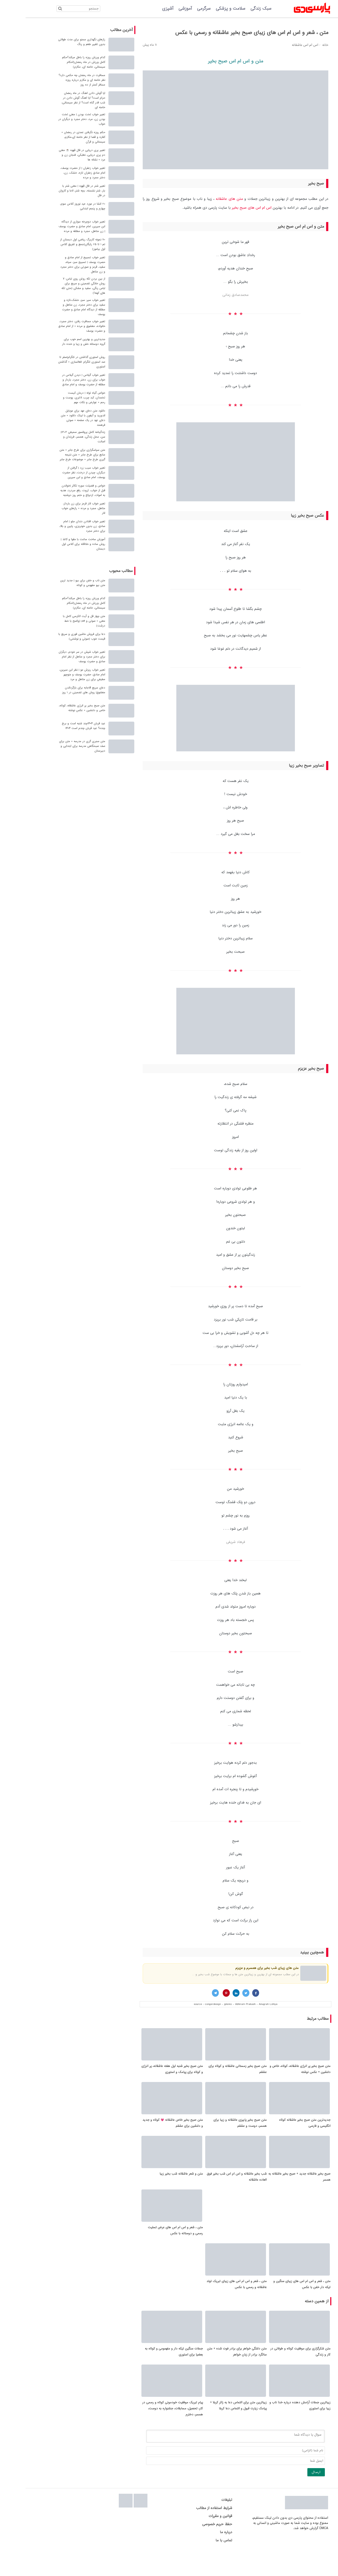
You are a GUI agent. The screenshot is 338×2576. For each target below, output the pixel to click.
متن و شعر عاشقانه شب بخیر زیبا (155, 2184)
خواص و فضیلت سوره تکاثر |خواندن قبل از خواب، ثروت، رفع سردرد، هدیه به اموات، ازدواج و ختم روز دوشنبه (57, 490)
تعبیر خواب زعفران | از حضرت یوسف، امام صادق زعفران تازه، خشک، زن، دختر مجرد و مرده (57, 173)
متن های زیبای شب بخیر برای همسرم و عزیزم (241, 1968)
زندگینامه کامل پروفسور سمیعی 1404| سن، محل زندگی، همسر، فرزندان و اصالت (57, 437)
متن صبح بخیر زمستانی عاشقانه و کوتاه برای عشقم (212, 2072)
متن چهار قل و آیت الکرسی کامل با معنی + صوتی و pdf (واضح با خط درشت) (59, 621)
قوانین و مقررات (195, 2540)
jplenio (202, 2004)
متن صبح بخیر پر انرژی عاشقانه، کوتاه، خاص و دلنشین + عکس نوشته (274, 2072)
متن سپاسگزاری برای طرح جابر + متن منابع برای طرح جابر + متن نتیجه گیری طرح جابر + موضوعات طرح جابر (57, 454)
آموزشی (159, 8)
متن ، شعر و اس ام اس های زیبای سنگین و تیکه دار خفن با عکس (276, 2301)
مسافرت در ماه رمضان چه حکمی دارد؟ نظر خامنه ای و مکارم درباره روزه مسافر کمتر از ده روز (56, 80)
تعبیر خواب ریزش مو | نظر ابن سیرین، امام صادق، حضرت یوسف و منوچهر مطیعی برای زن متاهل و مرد (57, 674)
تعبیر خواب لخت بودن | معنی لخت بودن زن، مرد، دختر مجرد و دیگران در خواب (56, 119)
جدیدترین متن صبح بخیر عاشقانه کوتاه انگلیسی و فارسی (279, 2129)
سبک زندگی (235, 8)
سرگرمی (178, 8)
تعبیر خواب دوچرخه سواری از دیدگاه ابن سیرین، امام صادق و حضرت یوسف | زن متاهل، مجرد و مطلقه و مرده (56, 226)
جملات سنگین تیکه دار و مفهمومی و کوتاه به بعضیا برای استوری (148, 2372)
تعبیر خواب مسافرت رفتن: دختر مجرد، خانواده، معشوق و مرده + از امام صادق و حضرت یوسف (56, 326)
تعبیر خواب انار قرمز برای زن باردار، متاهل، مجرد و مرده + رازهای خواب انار (58, 508)
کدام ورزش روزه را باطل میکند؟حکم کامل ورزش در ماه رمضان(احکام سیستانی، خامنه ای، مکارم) (58, 62)
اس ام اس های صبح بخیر (226, 207)
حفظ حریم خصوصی (192, 2548)
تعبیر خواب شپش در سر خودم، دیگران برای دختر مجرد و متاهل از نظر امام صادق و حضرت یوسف (56, 656)
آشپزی (142, 8)
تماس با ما (198, 2564)
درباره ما (200, 2556)
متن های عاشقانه (204, 199)
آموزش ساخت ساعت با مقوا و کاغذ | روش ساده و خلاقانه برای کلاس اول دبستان (57, 544)
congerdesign (187, 2004)
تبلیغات (201, 2524)
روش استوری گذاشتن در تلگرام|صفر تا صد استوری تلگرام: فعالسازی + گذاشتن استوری (56, 362)
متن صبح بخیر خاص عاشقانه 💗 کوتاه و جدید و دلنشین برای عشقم (147, 2129)
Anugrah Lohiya (242, 2004)
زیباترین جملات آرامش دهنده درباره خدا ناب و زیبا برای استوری (274, 2429)
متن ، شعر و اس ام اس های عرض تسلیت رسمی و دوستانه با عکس (149, 2244)
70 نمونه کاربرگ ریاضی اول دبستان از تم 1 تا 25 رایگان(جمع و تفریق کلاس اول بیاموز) (57, 244)
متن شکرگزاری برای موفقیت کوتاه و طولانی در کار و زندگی (275, 2372)
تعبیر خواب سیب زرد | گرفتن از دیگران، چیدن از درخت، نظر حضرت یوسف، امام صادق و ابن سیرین (58, 472)
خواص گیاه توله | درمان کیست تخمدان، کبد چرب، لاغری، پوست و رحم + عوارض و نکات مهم (59, 397)
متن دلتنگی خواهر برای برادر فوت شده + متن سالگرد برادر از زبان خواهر (211, 2372)
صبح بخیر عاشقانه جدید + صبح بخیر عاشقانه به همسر (274, 2187)
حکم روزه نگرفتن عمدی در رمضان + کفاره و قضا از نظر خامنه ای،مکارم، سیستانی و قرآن (58, 137)
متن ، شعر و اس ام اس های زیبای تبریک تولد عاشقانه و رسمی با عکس (211, 2301)
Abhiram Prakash (220, 2004)
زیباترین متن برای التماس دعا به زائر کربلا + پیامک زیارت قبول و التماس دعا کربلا (213, 2429)
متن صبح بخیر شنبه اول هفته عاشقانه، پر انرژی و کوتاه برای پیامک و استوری (146, 2072)
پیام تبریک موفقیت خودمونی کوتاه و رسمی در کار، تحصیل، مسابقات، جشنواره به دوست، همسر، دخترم (147, 2432)
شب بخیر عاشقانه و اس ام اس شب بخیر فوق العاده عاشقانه (211, 2187)
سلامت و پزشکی (205, 8)
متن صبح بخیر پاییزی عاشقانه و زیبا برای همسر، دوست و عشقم (214, 2129)
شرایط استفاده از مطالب (189, 2532)
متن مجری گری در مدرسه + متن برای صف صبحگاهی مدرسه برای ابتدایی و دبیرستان (57, 746)
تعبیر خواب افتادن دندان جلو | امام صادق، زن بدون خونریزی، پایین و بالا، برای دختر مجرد (57, 526)
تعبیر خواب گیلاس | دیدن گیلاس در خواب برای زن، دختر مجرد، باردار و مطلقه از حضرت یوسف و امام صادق (58, 380)
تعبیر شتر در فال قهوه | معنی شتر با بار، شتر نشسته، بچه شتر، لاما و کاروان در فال (56, 190)
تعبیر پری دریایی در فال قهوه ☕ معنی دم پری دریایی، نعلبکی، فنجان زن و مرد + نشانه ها (56, 155)
